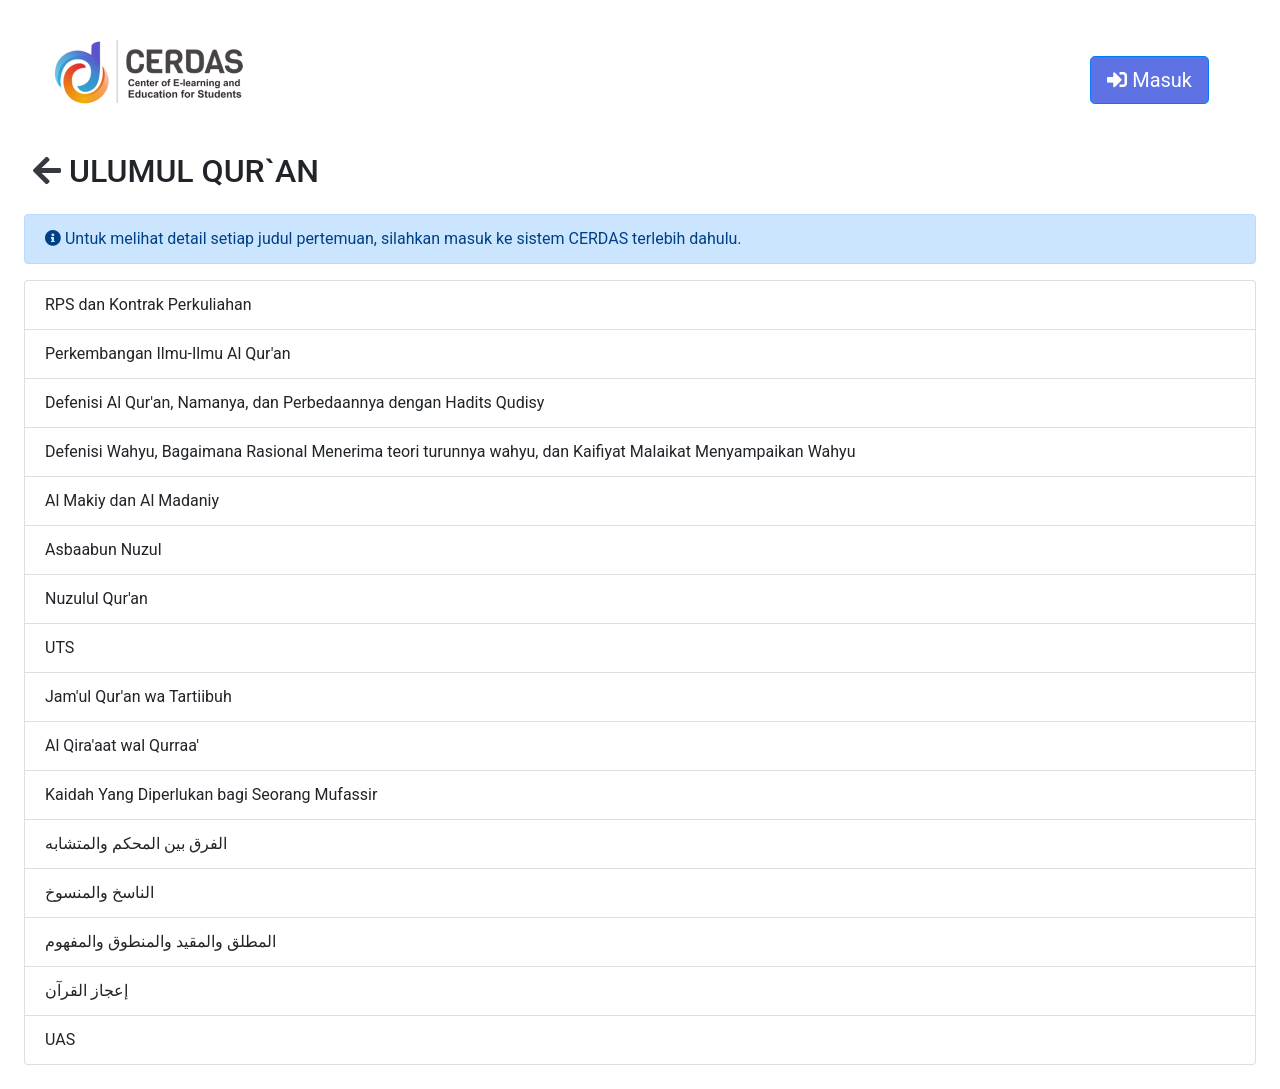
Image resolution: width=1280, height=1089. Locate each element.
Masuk (1149, 80)
